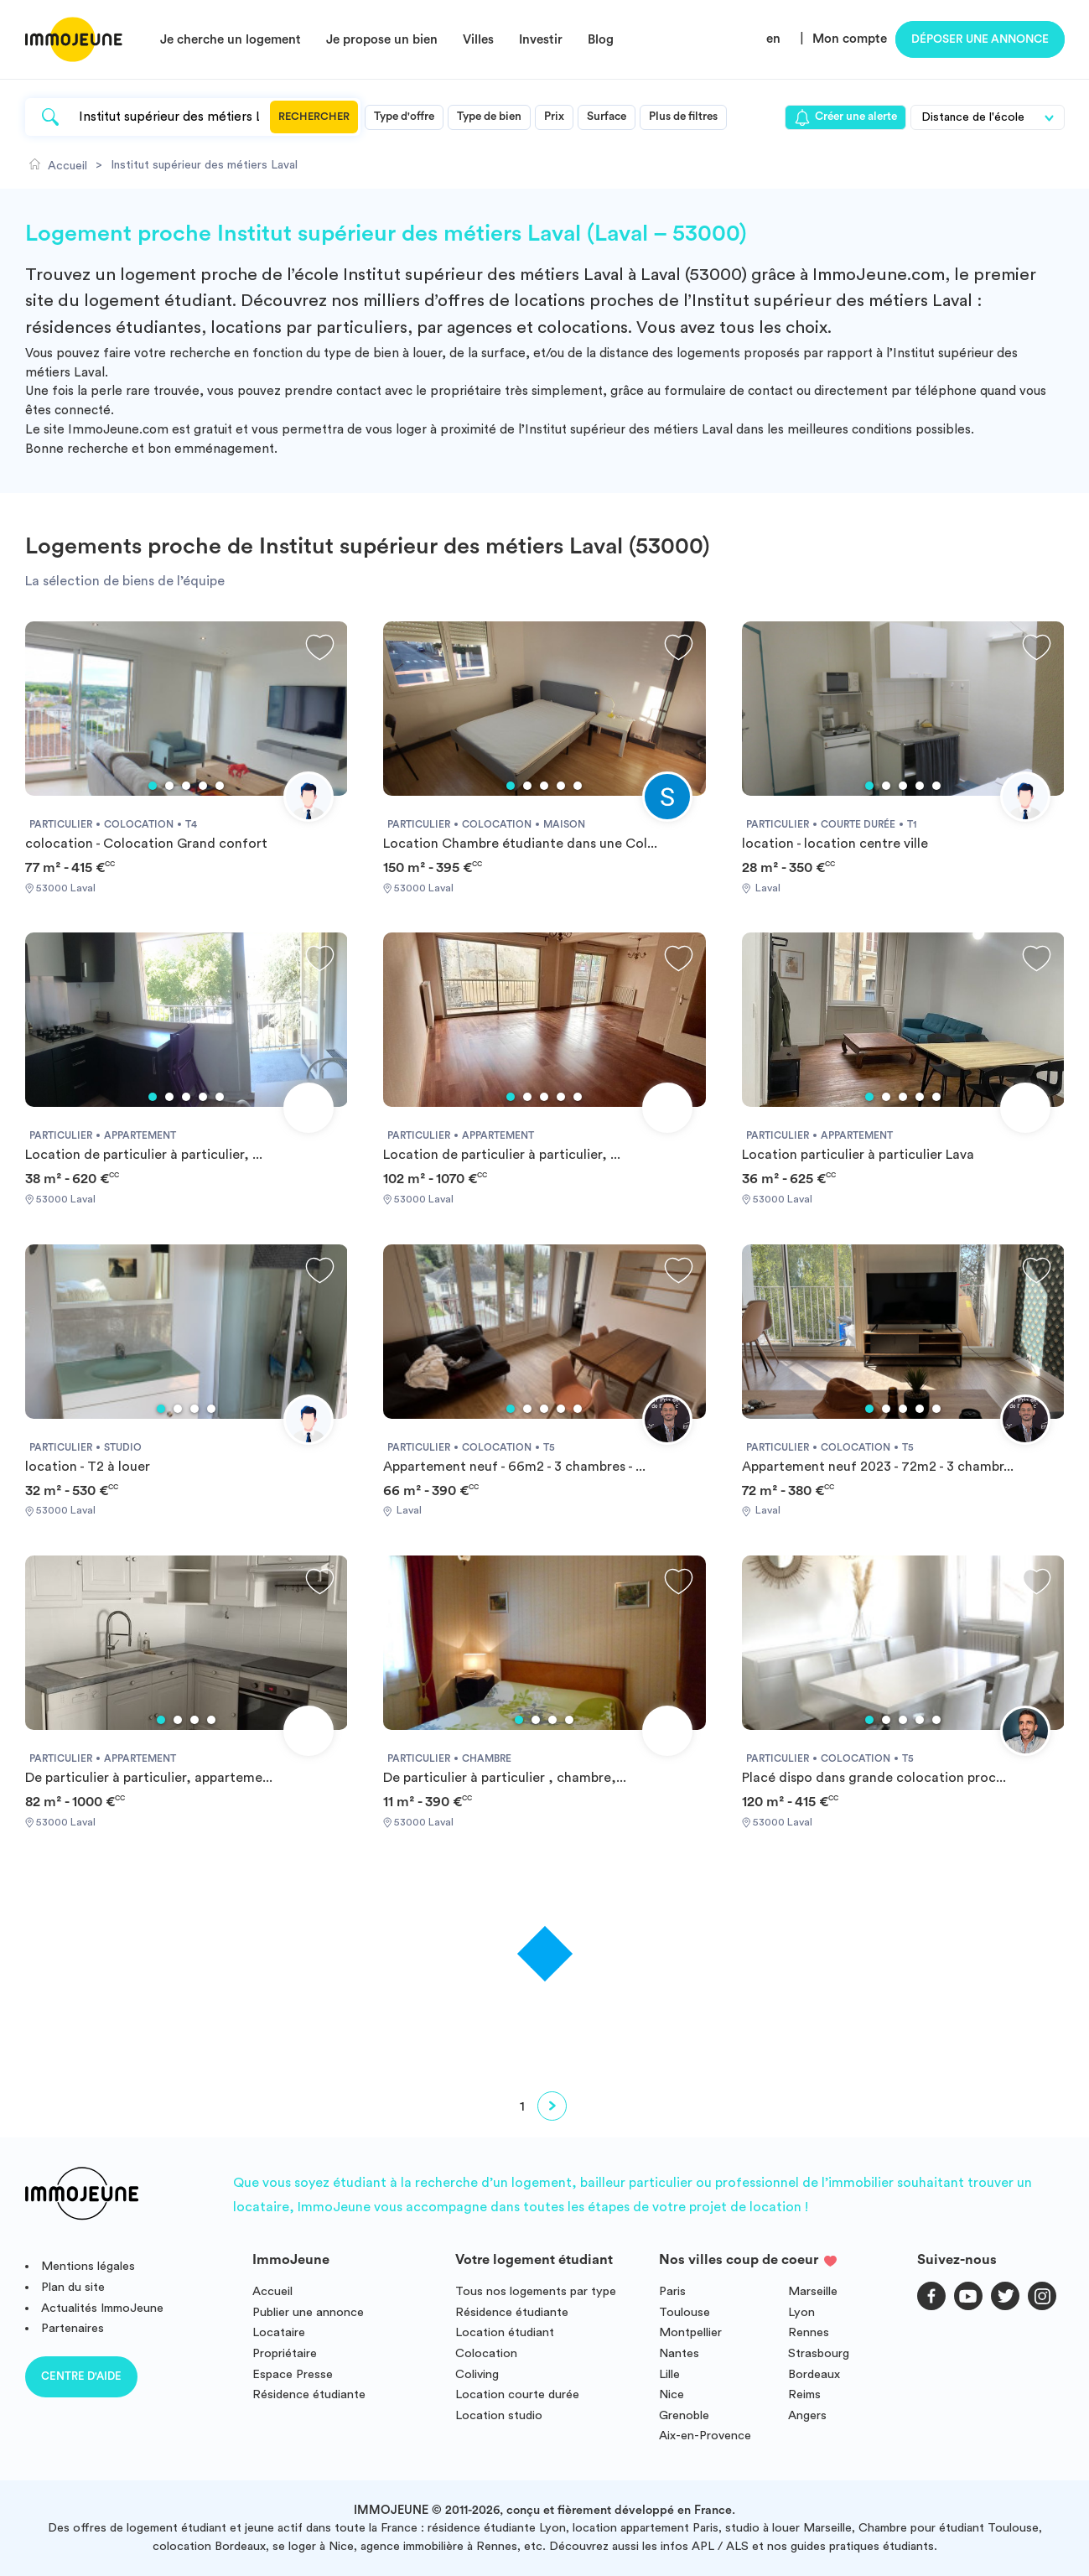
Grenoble (684, 2415)
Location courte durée (517, 2394)
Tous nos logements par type (535, 2291)
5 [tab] (219, 786)
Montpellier (690, 2332)
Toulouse (684, 2312)
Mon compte (849, 39)
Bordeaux (814, 2374)
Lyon (801, 2312)
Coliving (477, 2374)
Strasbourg (818, 2353)
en (773, 39)
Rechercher (314, 117)
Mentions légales (88, 2266)
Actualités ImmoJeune (102, 2308)
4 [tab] (203, 786)
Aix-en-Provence (705, 2435)
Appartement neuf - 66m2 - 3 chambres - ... (514, 1466)
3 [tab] (186, 786)
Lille (669, 2374)
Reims (804, 2394)
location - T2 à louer (87, 1466)
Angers (807, 2415)
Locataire (278, 2332)
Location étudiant (504, 2332)
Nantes (679, 2353)
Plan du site (73, 2287)
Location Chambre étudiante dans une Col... (520, 843)
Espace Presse (292, 2374)
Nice (671, 2394)
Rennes (808, 2332)
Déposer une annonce (980, 39)
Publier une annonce (308, 2312)
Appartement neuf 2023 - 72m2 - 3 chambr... (878, 1466)
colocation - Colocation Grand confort (146, 843)
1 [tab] (152, 786)
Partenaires (72, 2328)
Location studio (498, 2415)
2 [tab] (169, 786)
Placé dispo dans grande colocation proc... (874, 1777)
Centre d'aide (81, 2376)
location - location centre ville (835, 843)
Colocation (486, 2353)
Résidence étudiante (309, 2394)
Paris (672, 2291)
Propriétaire (284, 2353)
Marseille (812, 2291)
